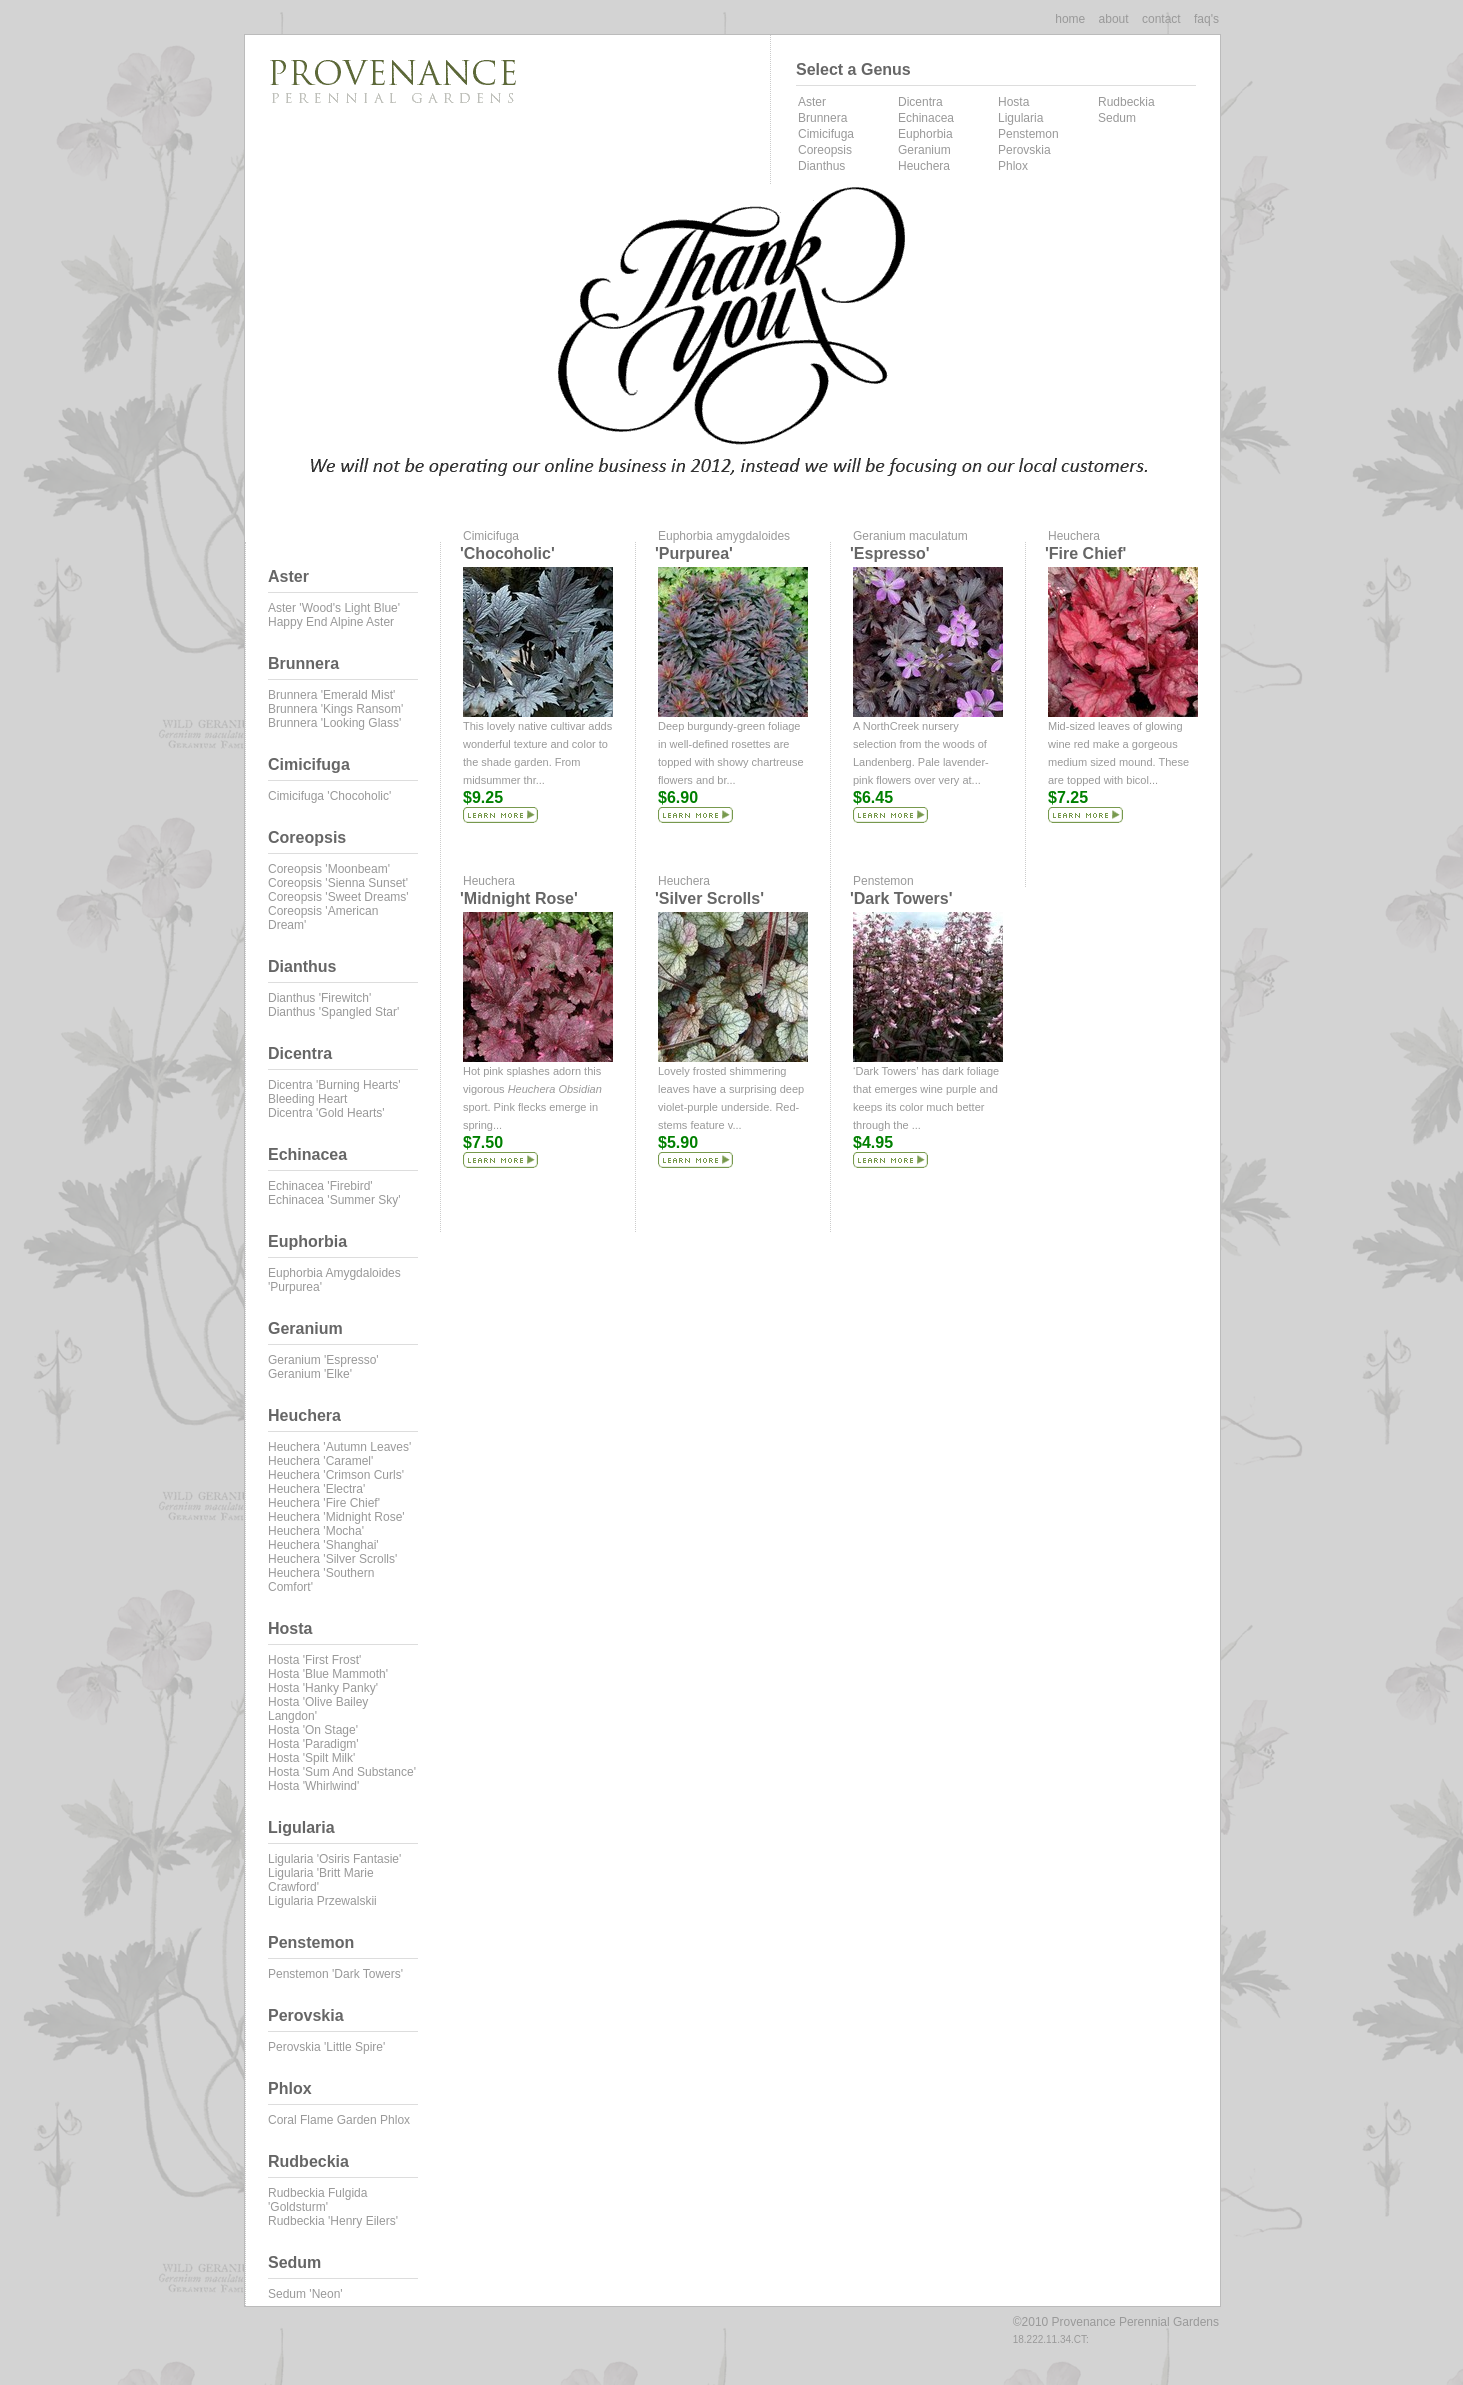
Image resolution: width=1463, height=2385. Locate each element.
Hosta (1013, 102)
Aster (812, 102)
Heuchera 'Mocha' (316, 1531)
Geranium (924, 150)
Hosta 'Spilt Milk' (311, 1758)
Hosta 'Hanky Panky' (323, 1688)
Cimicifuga (826, 134)
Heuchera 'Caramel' (320, 1461)
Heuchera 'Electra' (316, 1489)
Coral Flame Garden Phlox (339, 2120)
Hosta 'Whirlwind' (313, 1786)
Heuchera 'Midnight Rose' (336, 1517)
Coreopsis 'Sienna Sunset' (338, 883)
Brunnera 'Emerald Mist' (331, 695)
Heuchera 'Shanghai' (323, 1545)
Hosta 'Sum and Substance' (342, 1772)
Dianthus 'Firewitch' (319, 998)
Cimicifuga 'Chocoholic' (329, 796)
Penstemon (1028, 134)
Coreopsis (825, 150)
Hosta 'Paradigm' (313, 1744)
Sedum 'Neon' (305, 2294)
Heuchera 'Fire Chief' (324, 1503)
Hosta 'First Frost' (314, 1660)
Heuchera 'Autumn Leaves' (339, 1447)
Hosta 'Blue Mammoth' (328, 1674)
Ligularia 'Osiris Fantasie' (334, 1859)
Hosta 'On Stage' (313, 1730)
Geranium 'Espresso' (323, 1360)
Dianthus (821, 166)
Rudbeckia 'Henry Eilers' (333, 2221)
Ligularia (1020, 118)
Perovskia (1024, 150)
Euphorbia (925, 134)
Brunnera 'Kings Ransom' (335, 709)
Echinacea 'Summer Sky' (334, 1200)
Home (1070, 19)
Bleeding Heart (307, 1099)
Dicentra (920, 102)
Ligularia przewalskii (322, 1901)
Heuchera (924, 166)
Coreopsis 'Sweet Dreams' (338, 897)
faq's (1206, 19)
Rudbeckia (1126, 102)
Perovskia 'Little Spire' (326, 2047)
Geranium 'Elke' (310, 1374)
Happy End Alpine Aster (331, 622)
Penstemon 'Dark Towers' (335, 1974)
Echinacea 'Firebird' (320, 1186)
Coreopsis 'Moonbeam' (329, 869)
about (1114, 19)
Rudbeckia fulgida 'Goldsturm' (317, 2200)
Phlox (1013, 166)
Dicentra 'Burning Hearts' (334, 1085)
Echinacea (926, 118)
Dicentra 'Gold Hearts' (326, 1113)
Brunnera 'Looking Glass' (334, 723)
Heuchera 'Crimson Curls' (336, 1475)
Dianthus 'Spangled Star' (333, 1012)
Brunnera (822, 118)
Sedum (1117, 118)
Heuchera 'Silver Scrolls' (332, 1559)
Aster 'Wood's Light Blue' (334, 608)
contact (1161, 19)
